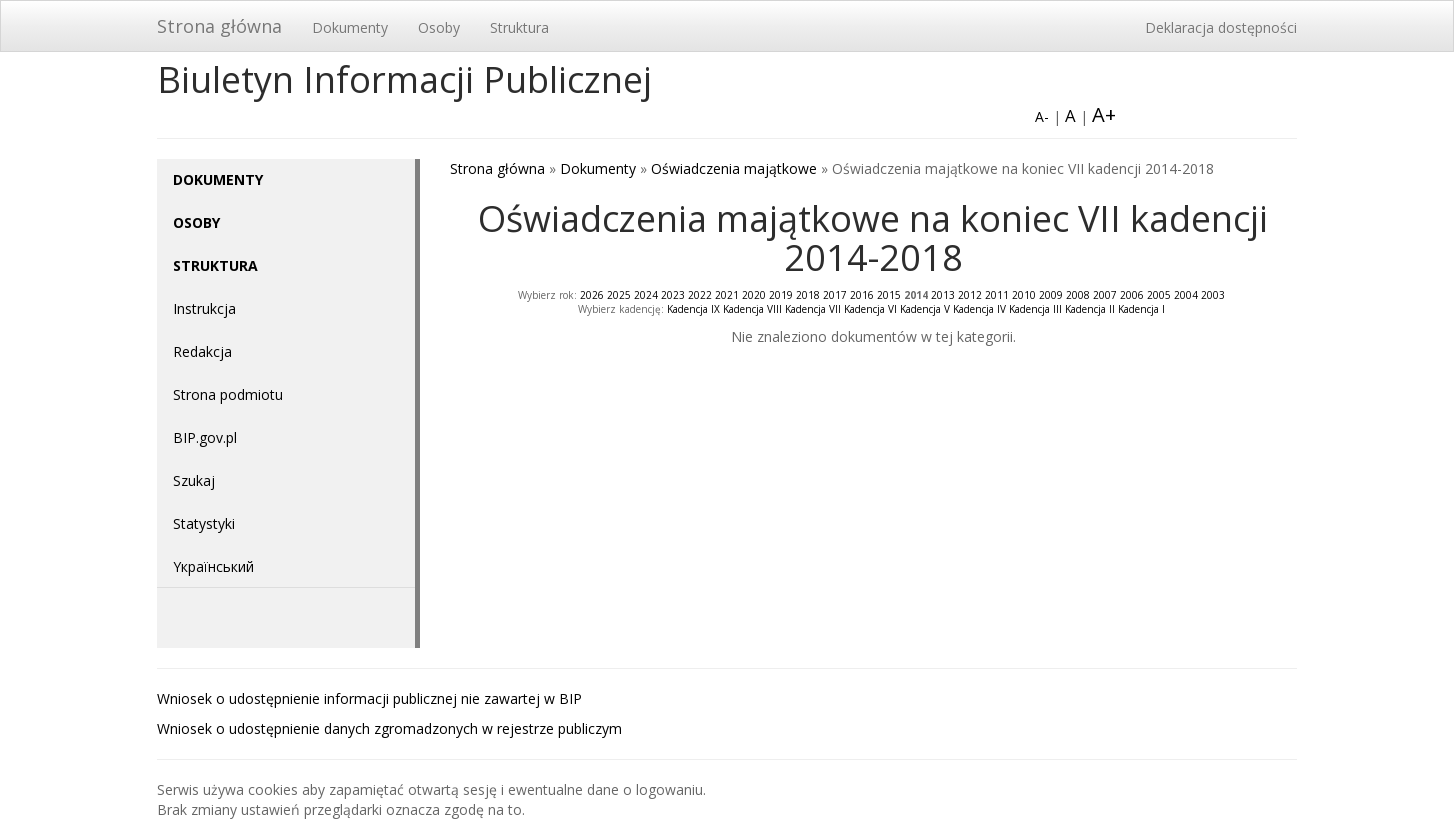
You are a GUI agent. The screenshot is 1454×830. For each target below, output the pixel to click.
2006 (1132, 295)
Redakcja (202, 351)
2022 (700, 295)
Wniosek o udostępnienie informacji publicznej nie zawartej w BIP (369, 698)
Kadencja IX (693, 309)
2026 (592, 295)
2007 (1105, 295)
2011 (997, 295)
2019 (781, 295)
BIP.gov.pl (205, 437)
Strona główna (219, 26)
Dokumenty (350, 27)
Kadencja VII (813, 309)
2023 (673, 295)
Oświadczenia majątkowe (734, 168)
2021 (727, 295)
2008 (1078, 295)
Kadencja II (1090, 309)
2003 (1213, 295)
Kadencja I (1141, 309)
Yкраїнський (213, 566)
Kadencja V (925, 309)
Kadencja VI (870, 309)
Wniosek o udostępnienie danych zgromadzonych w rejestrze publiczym (389, 728)
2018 (808, 295)
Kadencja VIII (752, 309)
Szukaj (194, 480)
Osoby (439, 27)
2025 (619, 295)
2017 (835, 295)
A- (1042, 116)
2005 (1159, 295)
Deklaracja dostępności (1221, 27)
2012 (970, 295)
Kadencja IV (979, 309)
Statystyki (204, 523)
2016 (862, 295)
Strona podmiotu (228, 394)
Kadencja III (1035, 309)
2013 (943, 295)
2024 (646, 295)
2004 (1186, 295)
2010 (1024, 295)
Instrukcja (204, 308)
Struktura (519, 27)
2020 (754, 295)
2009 (1051, 295)
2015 (889, 295)
